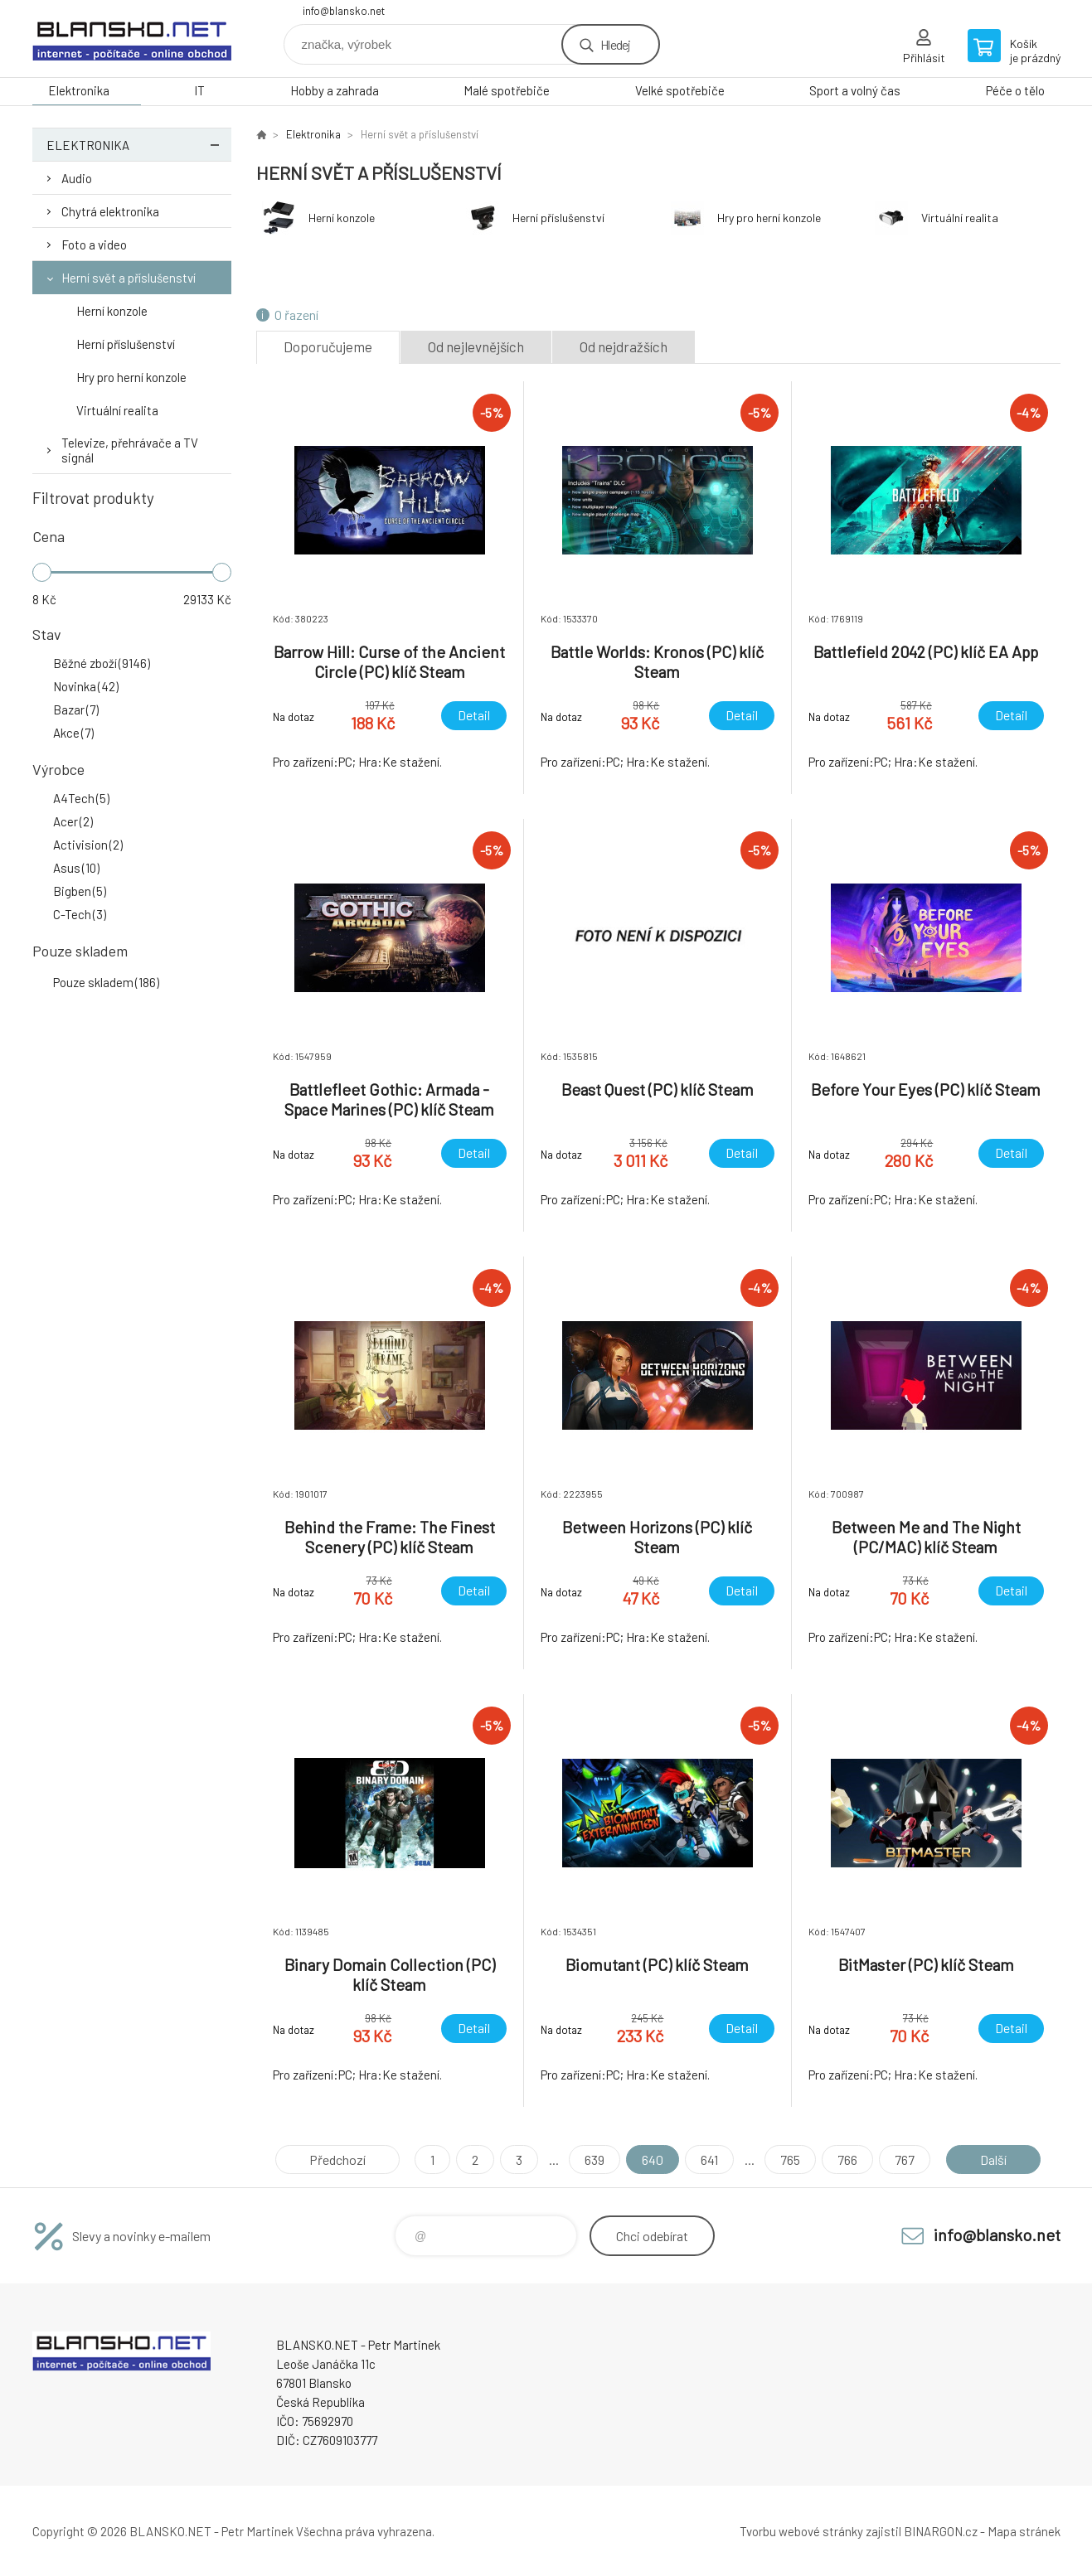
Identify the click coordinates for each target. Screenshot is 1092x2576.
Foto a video (94, 244)
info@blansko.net (344, 10)
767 (905, 2159)
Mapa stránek (1024, 2531)
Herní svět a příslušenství (128, 277)
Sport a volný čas (854, 90)
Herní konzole (112, 310)
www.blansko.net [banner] (131, 38)
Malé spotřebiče (506, 90)
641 (709, 2159)
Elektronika (78, 90)
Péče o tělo (1015, 90)
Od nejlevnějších (476, 346)
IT (199, 90)
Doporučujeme (328, 346)
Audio (76, 178)
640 (652, 2159)
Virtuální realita (117, 410)
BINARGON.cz (941, 2531)
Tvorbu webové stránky (801, 2531)
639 (594, 2159)
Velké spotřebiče (680, 90)
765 (790, 2159)
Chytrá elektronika (110, 211)
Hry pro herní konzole (131, 377)
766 (847, 2159)
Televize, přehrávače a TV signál (129, 450)
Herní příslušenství (125, 344)
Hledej (615, 44)
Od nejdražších (623, 346)
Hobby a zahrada (334, 90)
